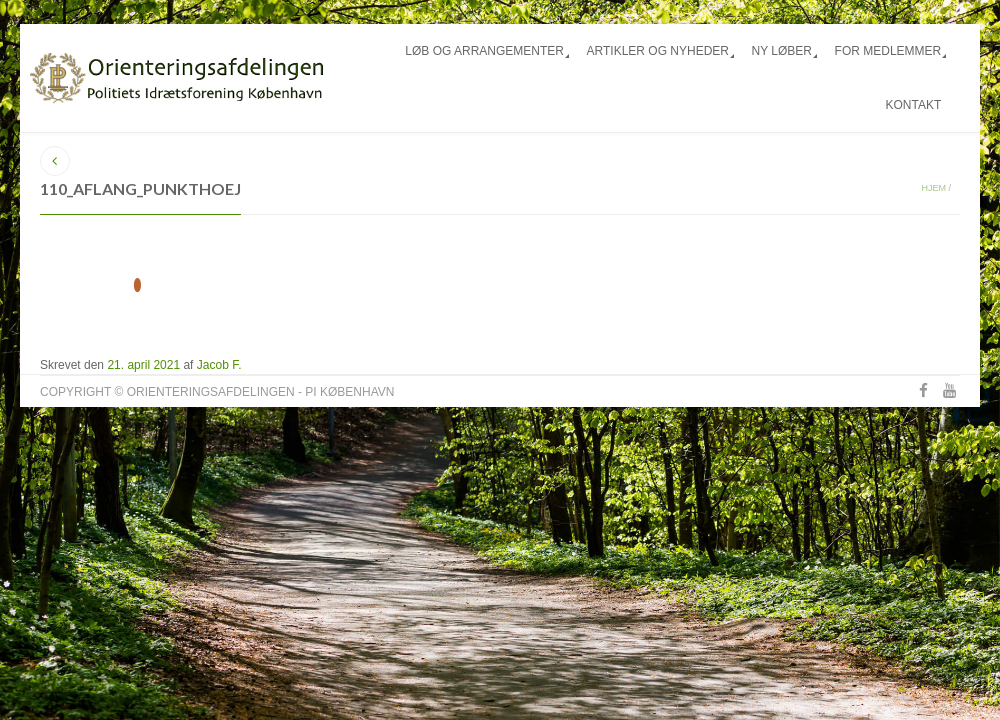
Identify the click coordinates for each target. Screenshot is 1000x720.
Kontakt (913, 105)
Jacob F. (219, 365)
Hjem (933, 188)
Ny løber (782, 51)
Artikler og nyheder (658, 51)
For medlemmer (888, 51)
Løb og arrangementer (484, 51)
